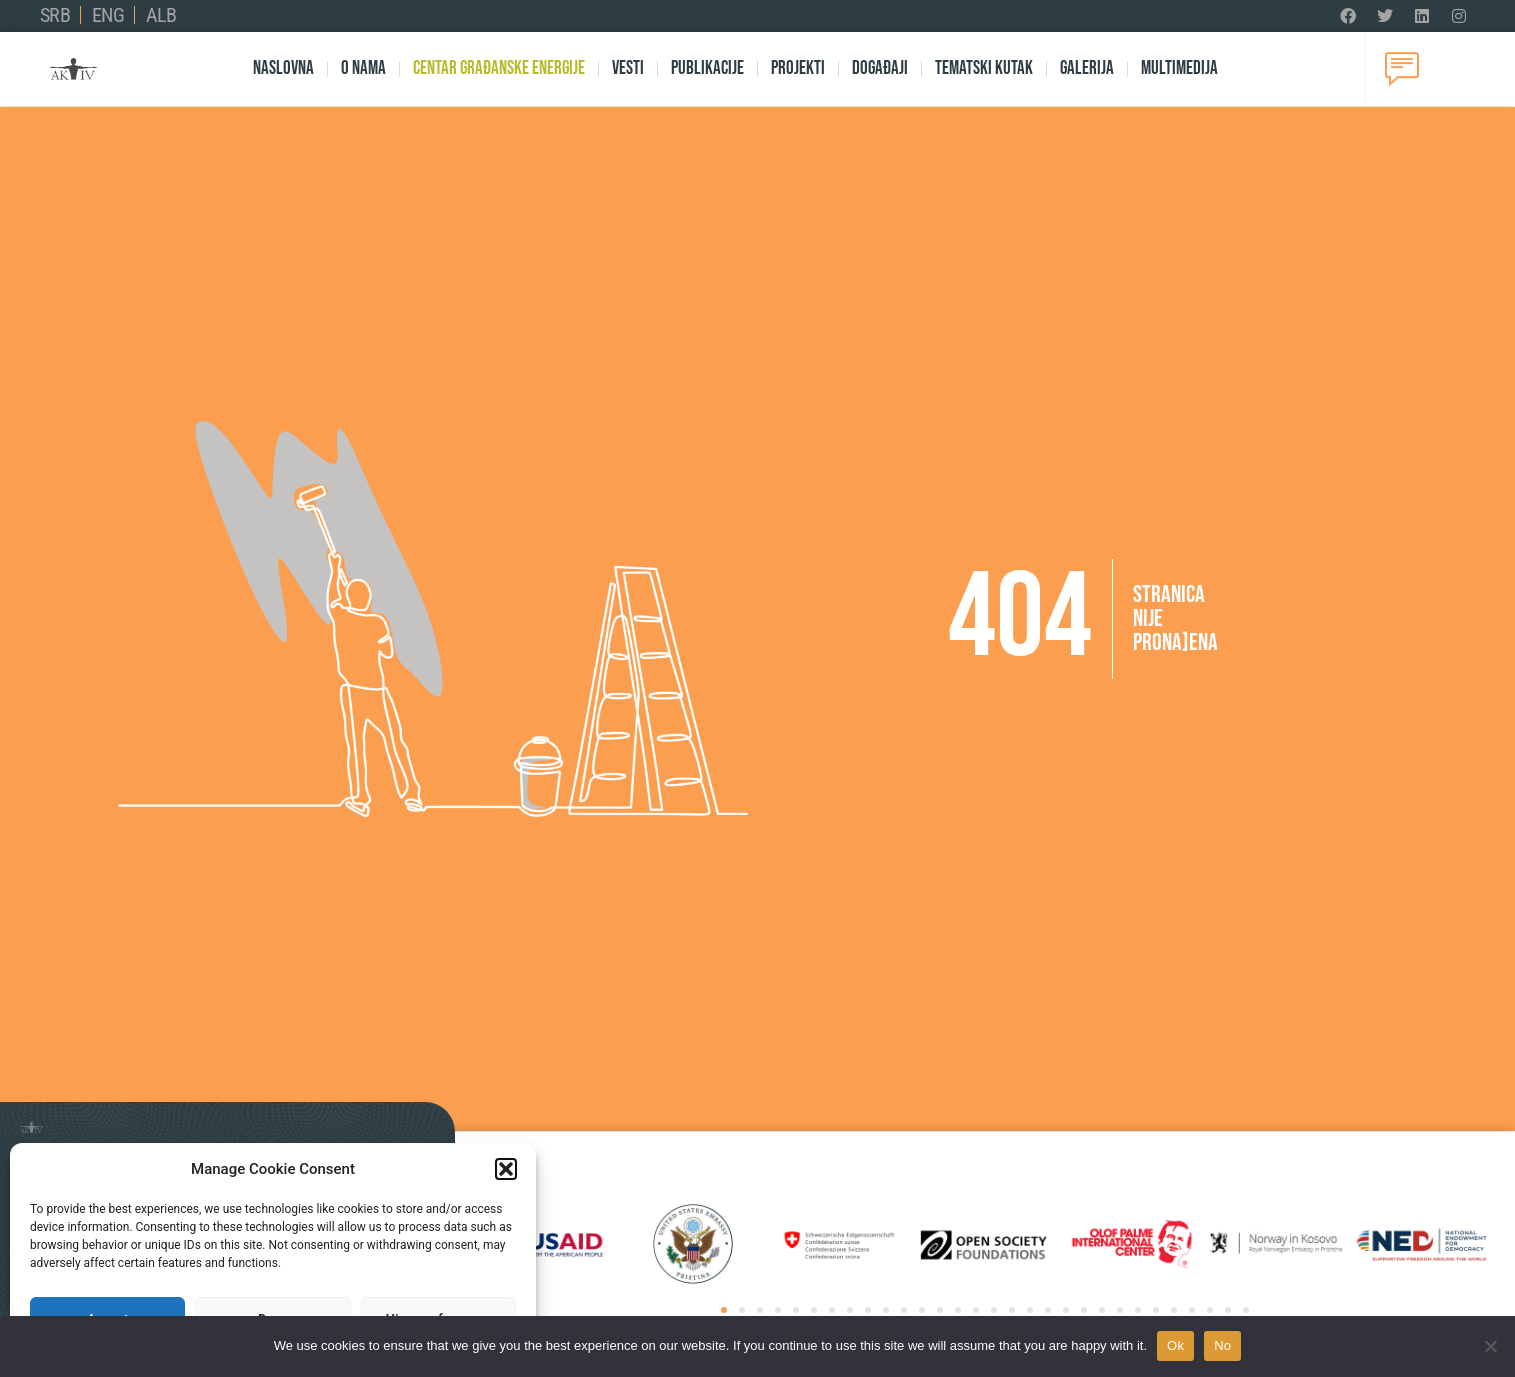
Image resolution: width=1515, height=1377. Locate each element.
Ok (1175, 1345)
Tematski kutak (984, 68)
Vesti (628, 68)
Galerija (1087, 68)
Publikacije (707, 68)
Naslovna (283, 68)
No (1222, 1345)
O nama (363, 68)
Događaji (880, 68)
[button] (506, 1169)
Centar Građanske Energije (499, 68)
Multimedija (1179, 68)
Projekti (798, 68)
